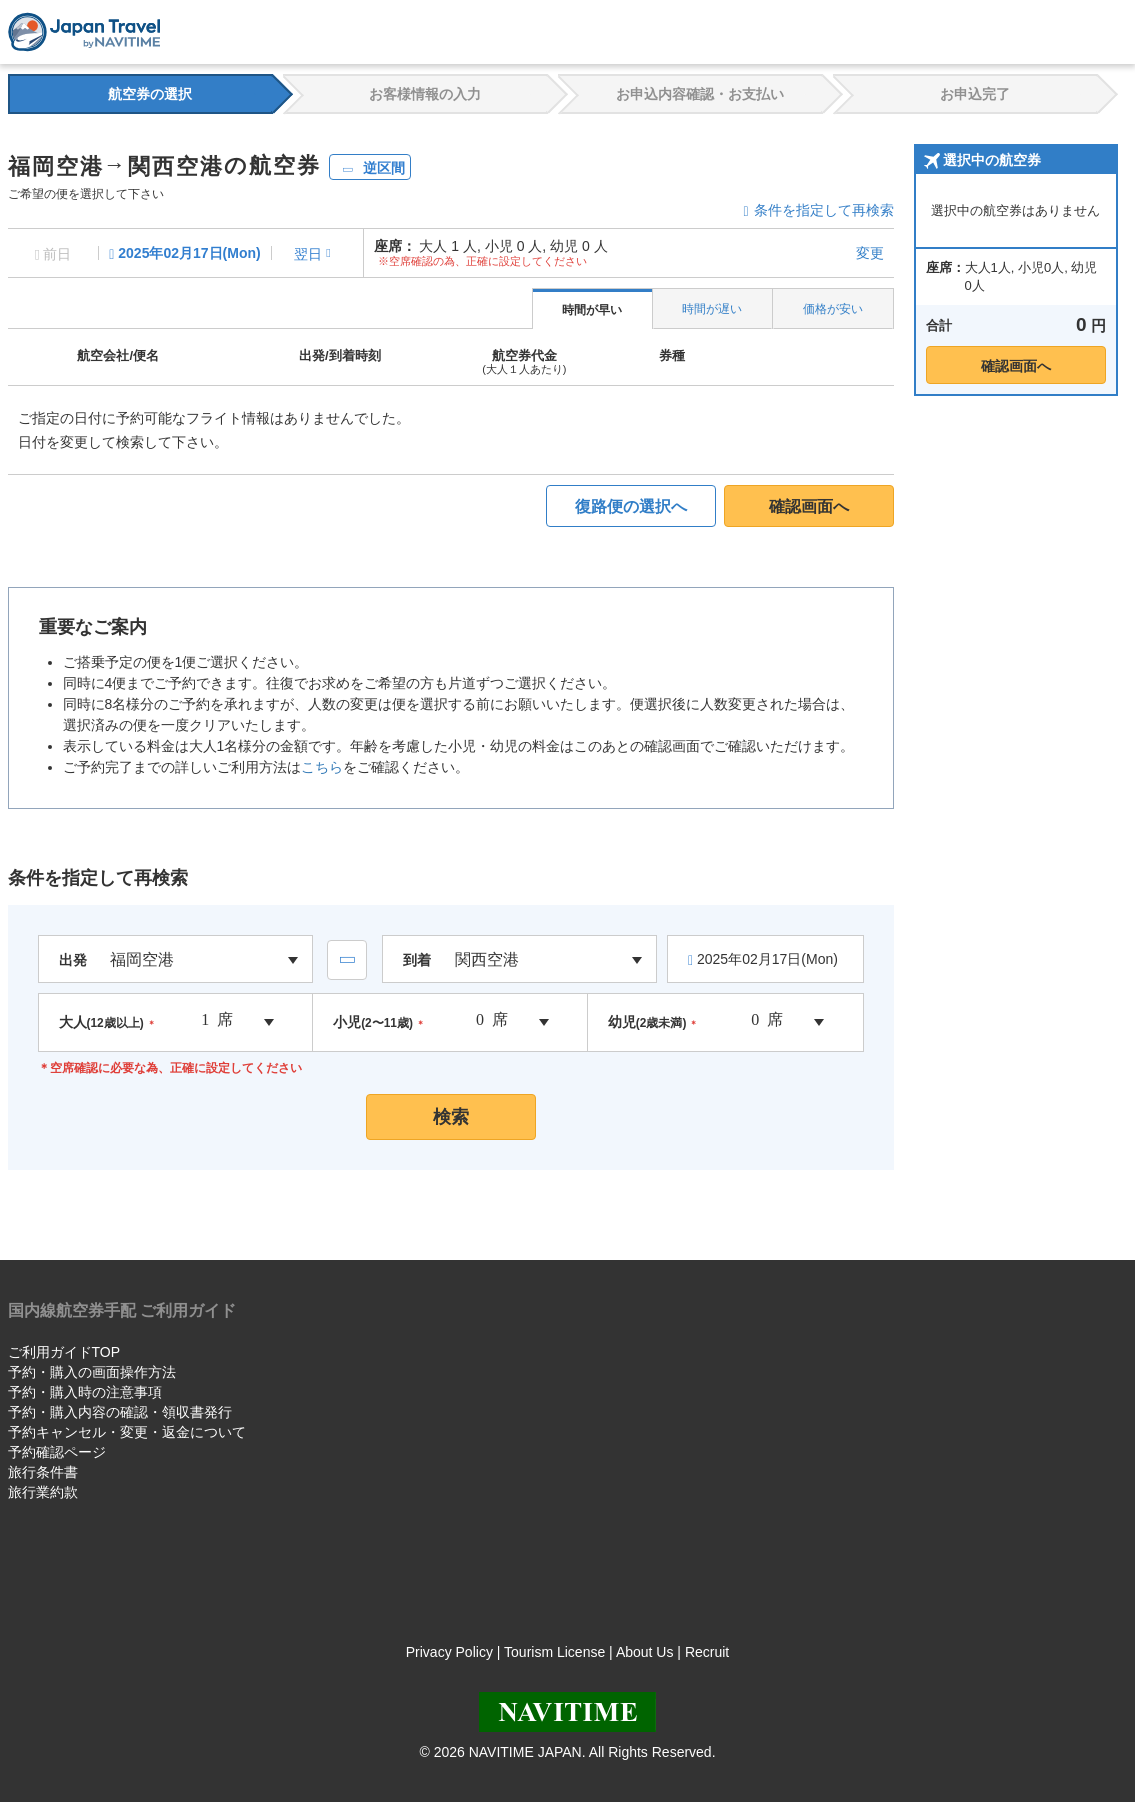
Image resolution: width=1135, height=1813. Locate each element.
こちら (322, 767)
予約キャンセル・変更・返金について (127, 1432)
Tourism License (554, 1652)
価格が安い (833, 309)
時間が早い (592, 310)
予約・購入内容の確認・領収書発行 (120, 1412)
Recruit (707, 1652)
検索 (451, 1117)
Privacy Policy (449, 1652)
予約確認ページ (57, 1452)
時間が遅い (712, 309)
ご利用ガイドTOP (64, 1352)
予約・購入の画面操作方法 (92, 1372)
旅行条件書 (43, 1472)
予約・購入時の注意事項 (85, 1392)
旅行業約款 (43, 1492)
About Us (645, 1652)
